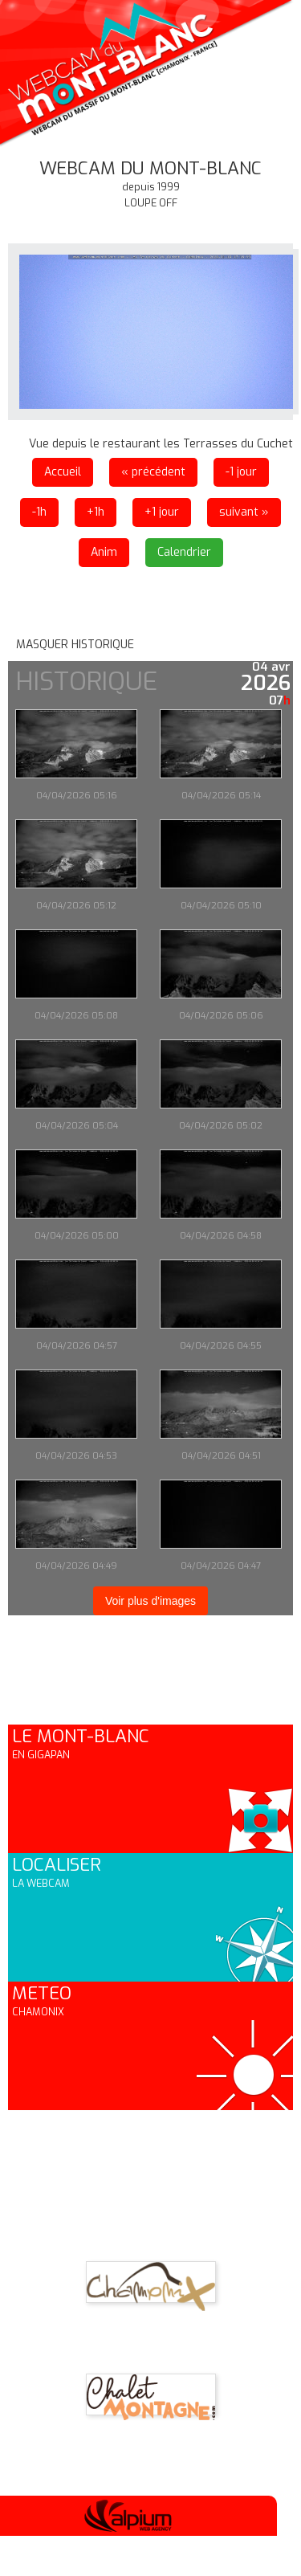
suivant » (244, 512)
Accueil (62, 472)
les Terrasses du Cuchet (228, 443)
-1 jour (241, 472)
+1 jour (161, 512)
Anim (104, 552)
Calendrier (184, 552)
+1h (95, 512)
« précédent (153, 472)
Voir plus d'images (150, 1600)
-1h (39, 512)
